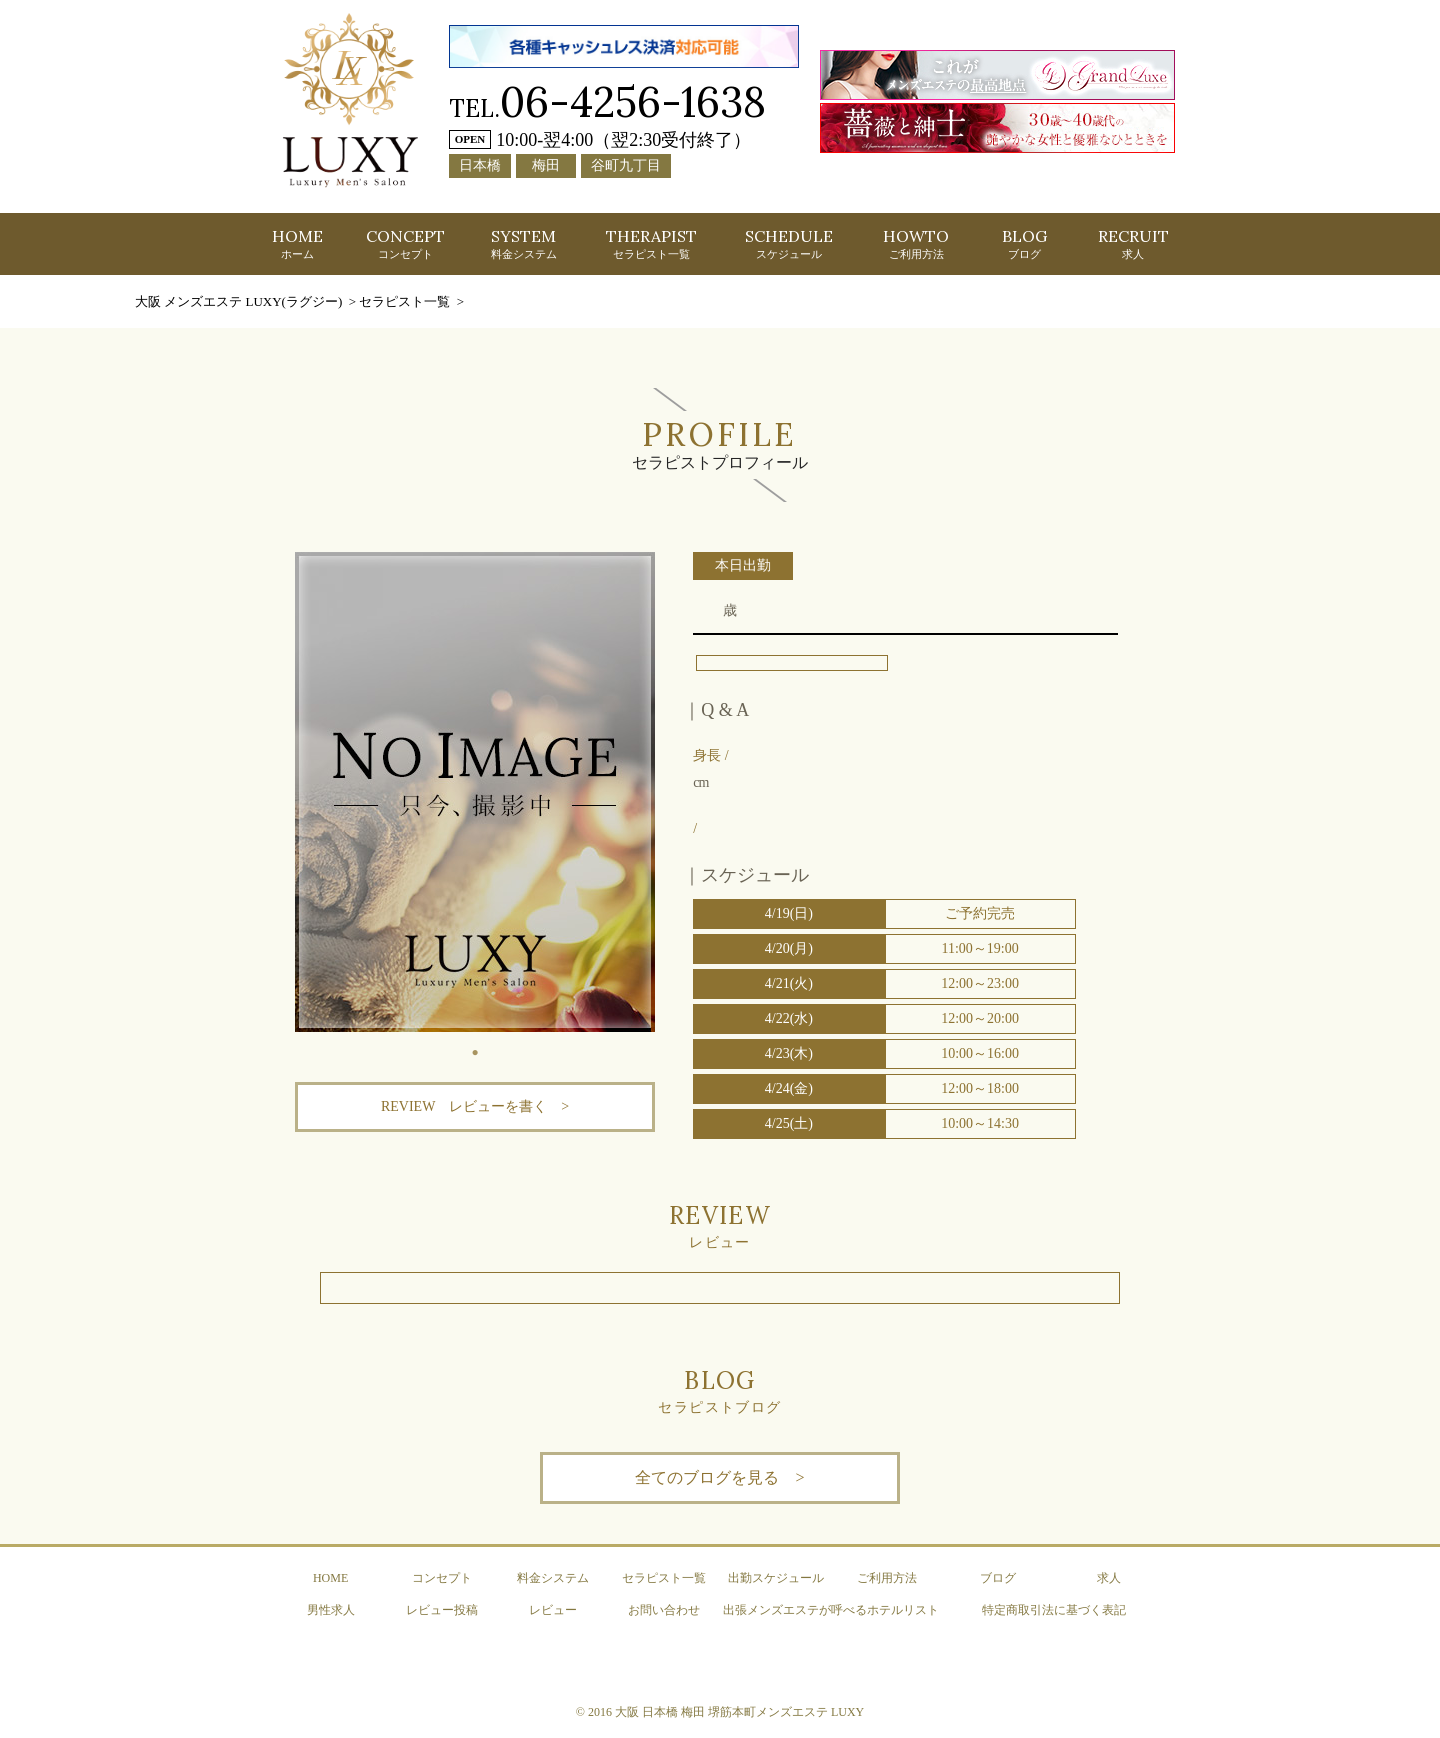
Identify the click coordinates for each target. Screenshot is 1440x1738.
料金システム (553, 1578)
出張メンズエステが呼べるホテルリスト (831, 1610)
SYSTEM (524, 243)
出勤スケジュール (776, 1578)
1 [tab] (475, 1047)
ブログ (998, 1578)
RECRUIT (1133, 243)
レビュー (553, 1610)
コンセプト (442, 1578)
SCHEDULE (789, 243)
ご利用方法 (887, 1578)
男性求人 (331, 1610)
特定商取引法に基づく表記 (1054, 1610)
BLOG (1024, 243)
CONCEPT (405, 243)
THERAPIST (651, 243)
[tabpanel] (475, 792)
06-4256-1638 (633, 101)
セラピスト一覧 (664, 1578)
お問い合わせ (664, 1610)
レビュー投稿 (442, 1610)
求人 (1109, 1578)
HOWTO (916, 243)
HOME (297, 243)
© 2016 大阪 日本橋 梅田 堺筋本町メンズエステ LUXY (720, 1712)
